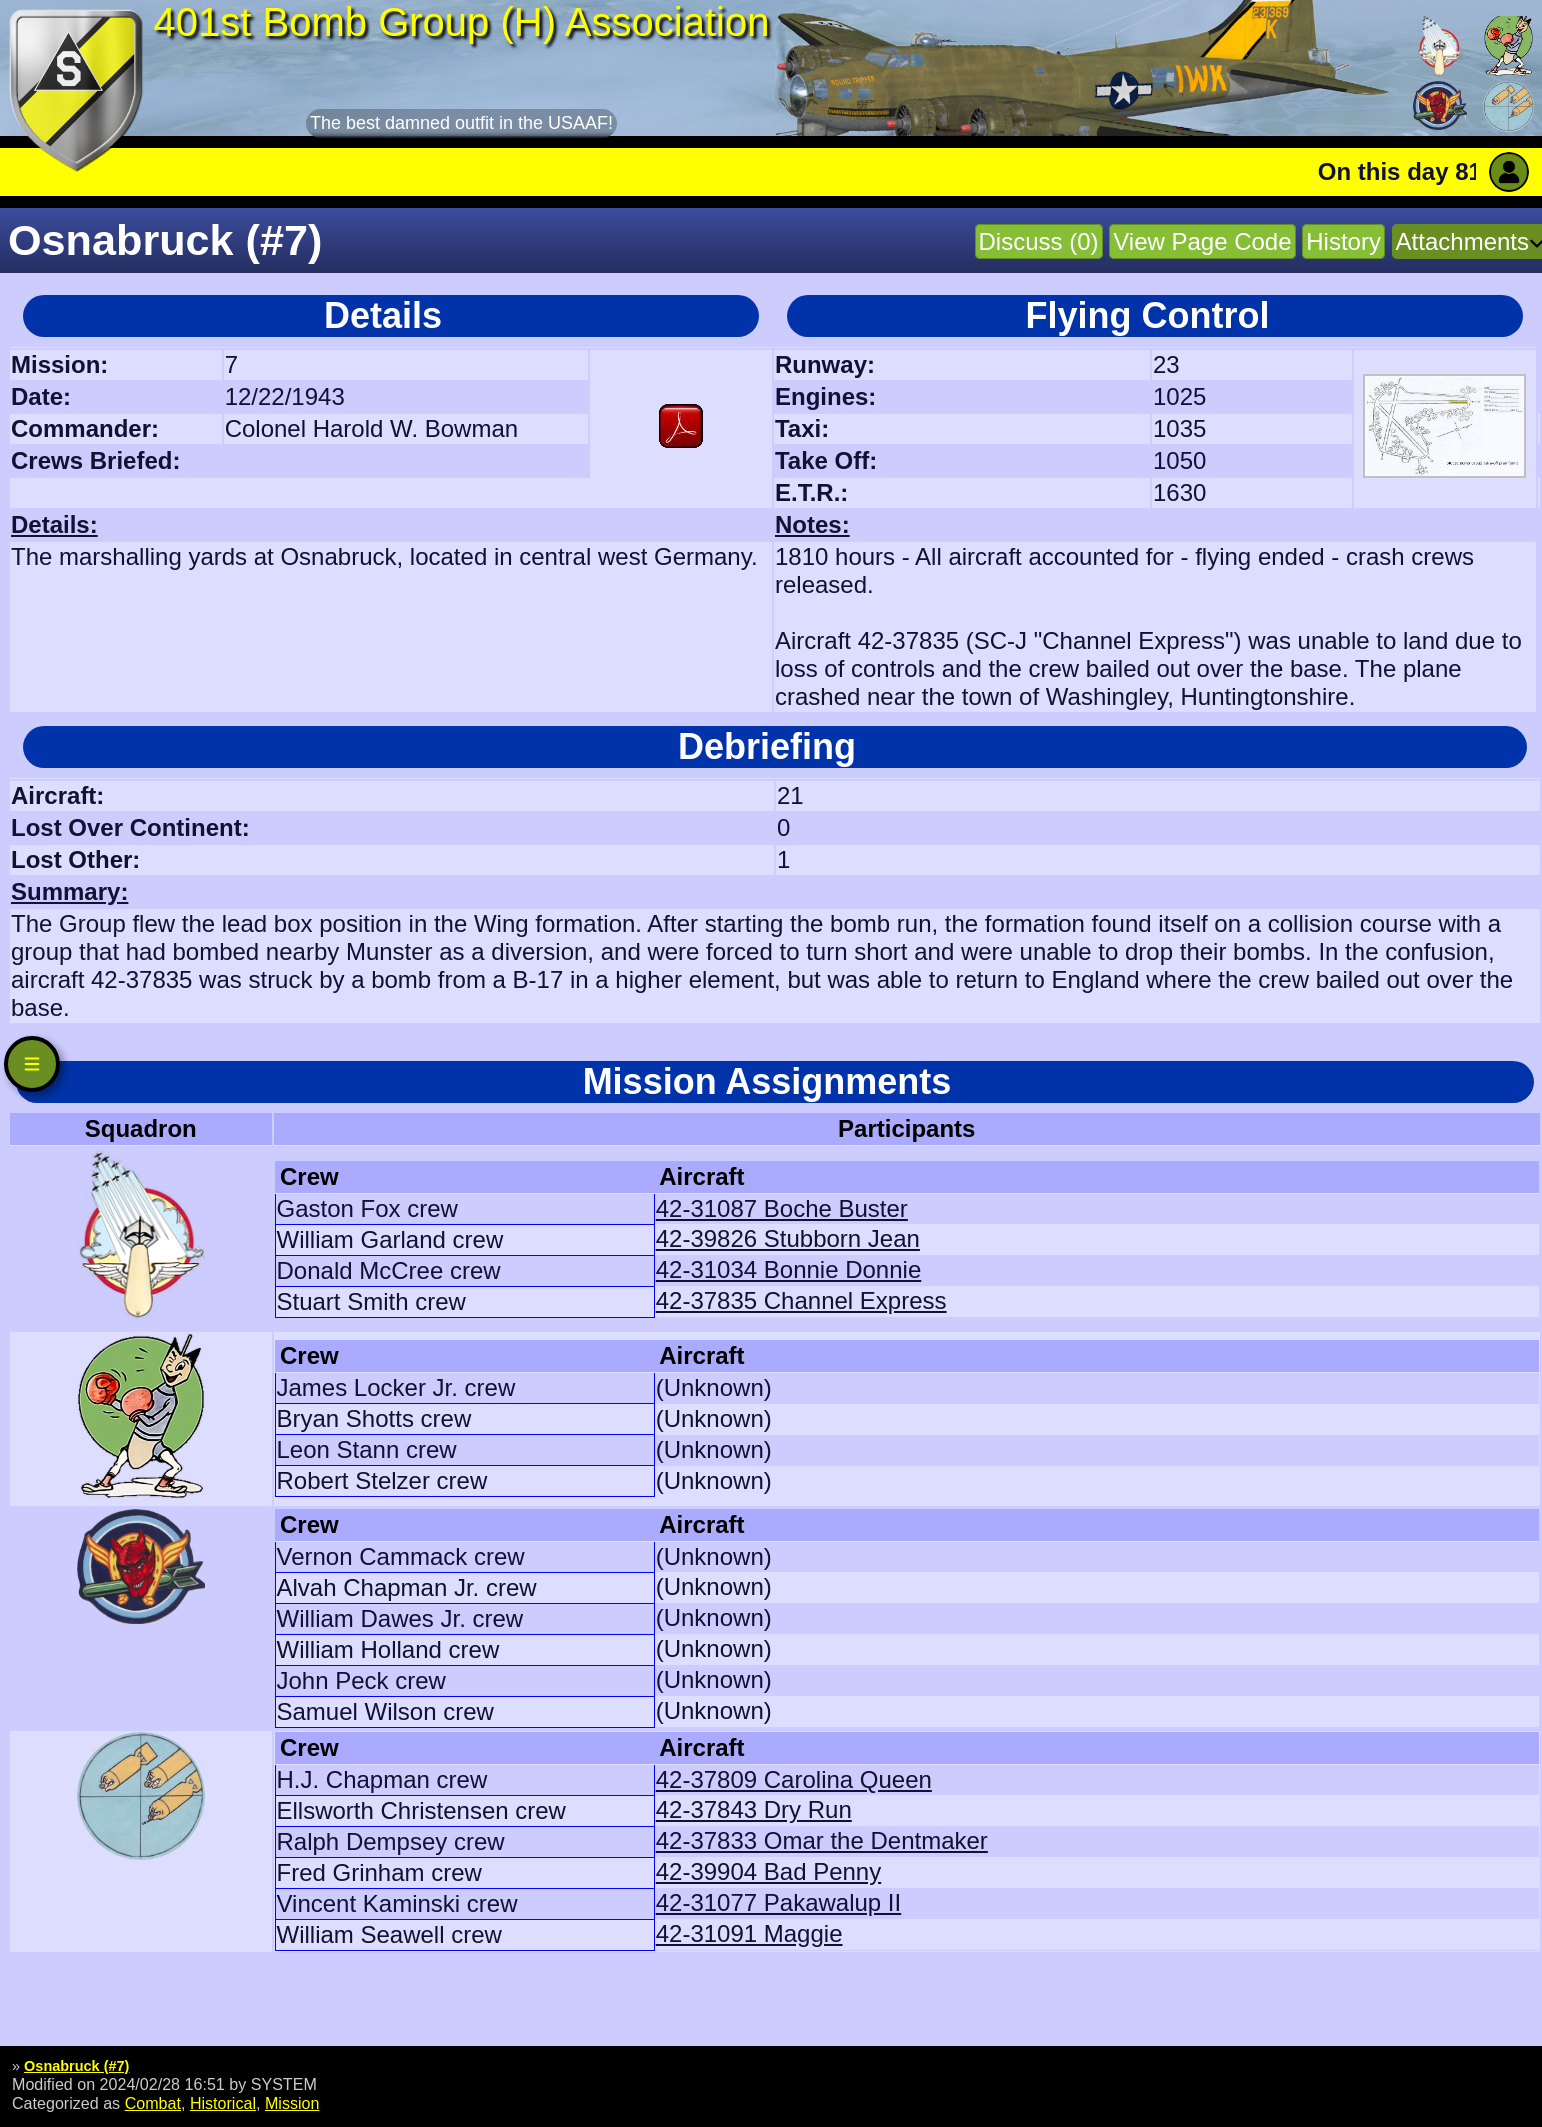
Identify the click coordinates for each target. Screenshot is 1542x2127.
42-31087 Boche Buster (782, 1208)
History (1343, 241)
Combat (153, 2103)
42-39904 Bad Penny (769, 1871)
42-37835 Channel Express (801, 1300)
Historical (223, 2103)
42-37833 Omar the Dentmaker (822, 1840)
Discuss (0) (1039, 241)
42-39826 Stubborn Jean (788, 1238)
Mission (292, 2103)
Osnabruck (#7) (76, 2066)
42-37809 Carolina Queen (794, 1779)
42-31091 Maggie (749, 1933)
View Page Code (1202, 241)
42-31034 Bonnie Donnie (789, 1269)
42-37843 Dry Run (754, 1809)
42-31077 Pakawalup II (779, 1902)
